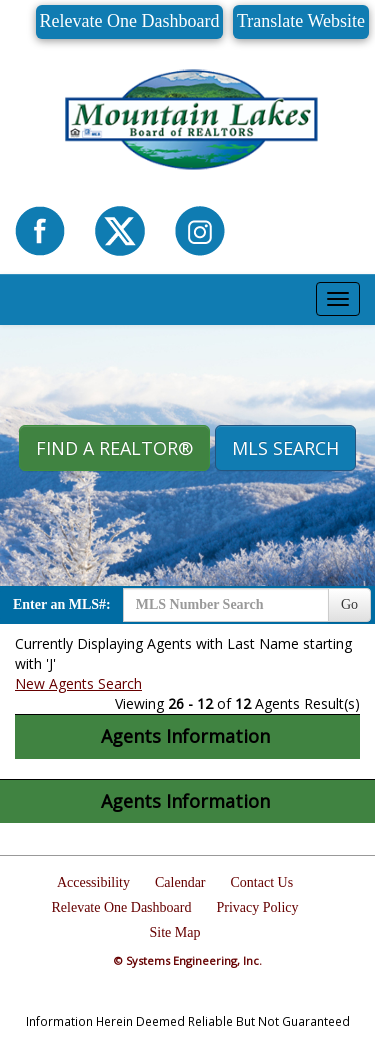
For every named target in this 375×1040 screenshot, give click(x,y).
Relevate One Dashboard (130, 21)
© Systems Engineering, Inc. (188, 960)
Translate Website (301, 21)
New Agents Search (78, 683)
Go (349, 604)
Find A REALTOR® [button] (114, 448)
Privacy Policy (257, 907)
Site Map (175, 932)
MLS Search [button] (285, 448)
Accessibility (93, 882)
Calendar (180, 882)
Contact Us (262, 882)
